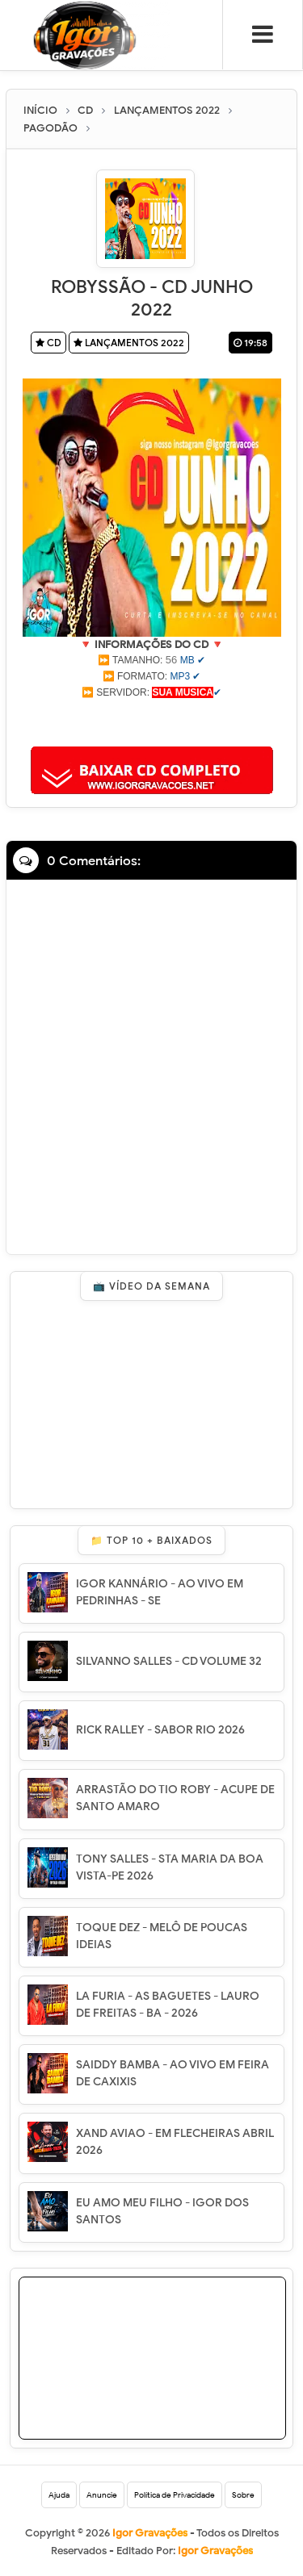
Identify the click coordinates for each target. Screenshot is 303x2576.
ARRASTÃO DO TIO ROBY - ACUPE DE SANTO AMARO (175, 1798)
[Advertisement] (152, 720)
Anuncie (101, 2495)
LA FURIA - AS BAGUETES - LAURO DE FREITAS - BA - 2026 (167, 2004)
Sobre (243, 2495)
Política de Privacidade (174, 2495)
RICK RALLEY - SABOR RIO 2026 (160, 1730)
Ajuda (58, 2495)
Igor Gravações (215, 2550)
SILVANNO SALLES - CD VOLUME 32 (169, 1661)
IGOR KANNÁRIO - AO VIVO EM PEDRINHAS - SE (159, 1592)
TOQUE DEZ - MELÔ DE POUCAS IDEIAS (161, 1936)
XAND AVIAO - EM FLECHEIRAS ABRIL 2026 (175, 2141)
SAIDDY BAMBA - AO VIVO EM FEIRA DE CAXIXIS (172, 2073)
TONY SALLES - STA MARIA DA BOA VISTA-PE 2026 (169, 1867)
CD (48, 343)
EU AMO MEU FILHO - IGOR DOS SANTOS (162, 2211)
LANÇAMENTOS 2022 (129, 343)
